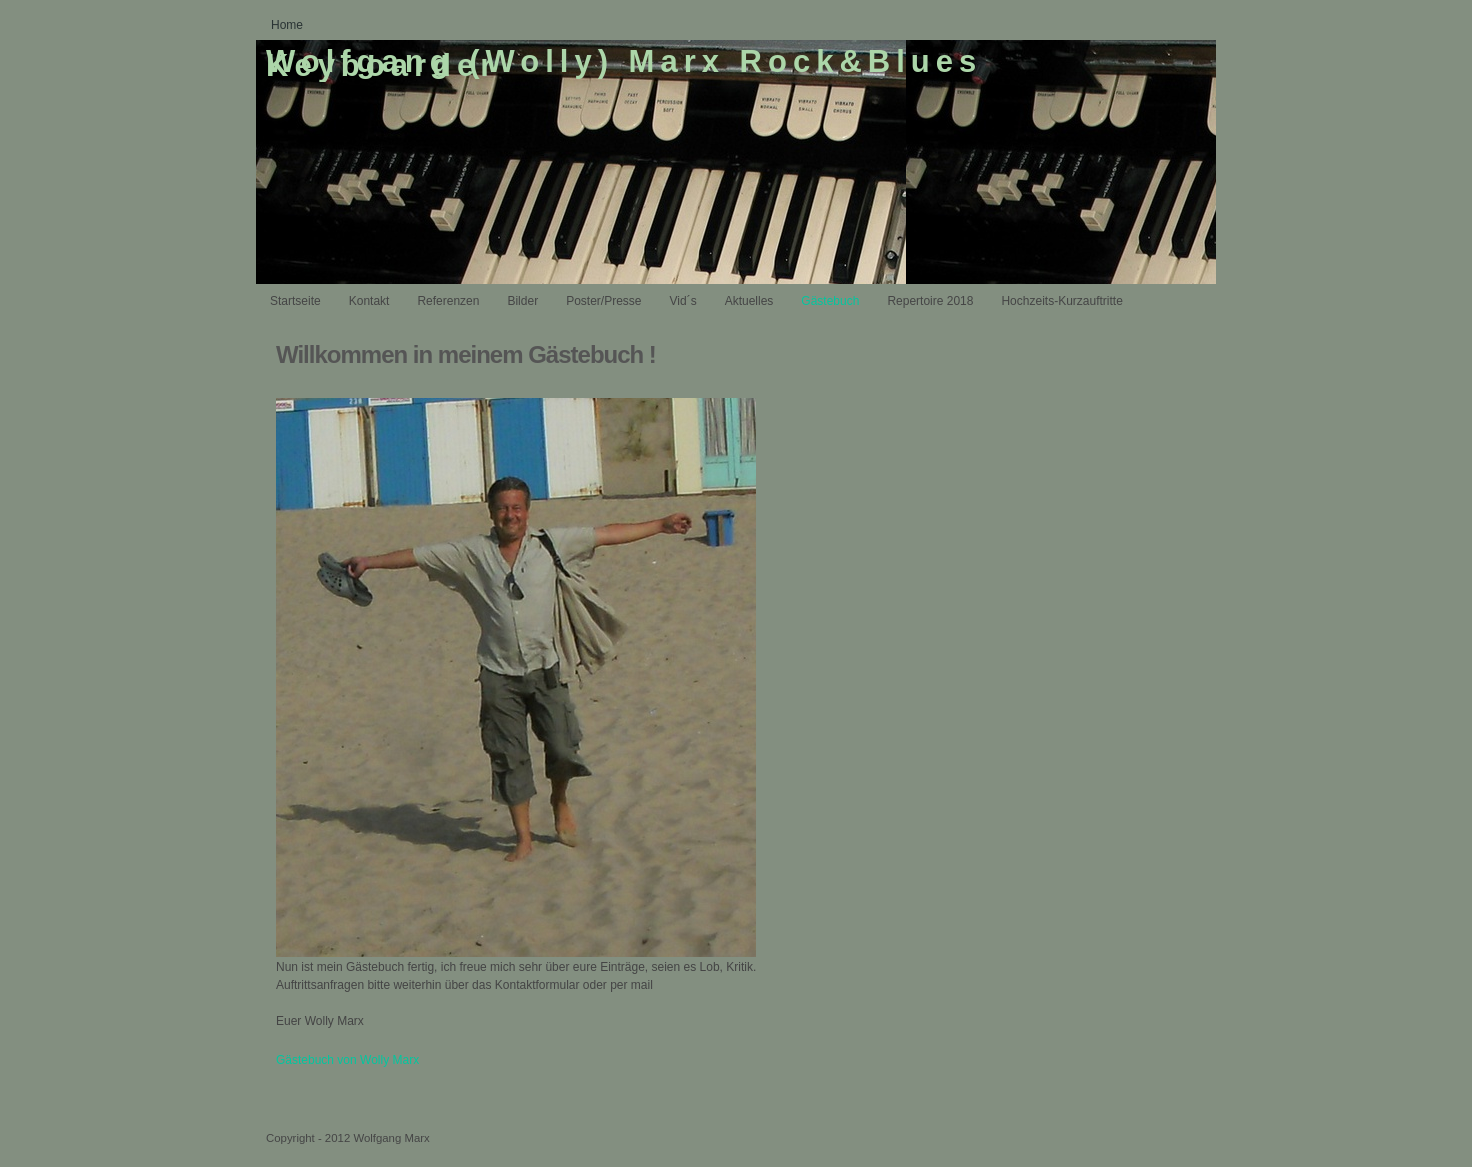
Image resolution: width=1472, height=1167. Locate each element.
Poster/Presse (603, 301)
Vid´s (683, 301)
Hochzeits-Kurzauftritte (1061, 301)
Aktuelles (749, 301)
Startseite (295, 301)
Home (287, 25)
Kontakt (369, 301)
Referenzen (448, 301)
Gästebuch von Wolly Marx (347, 1060)
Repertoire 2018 (930, 301)
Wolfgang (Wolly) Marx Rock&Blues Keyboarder (624, 64)
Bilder (522, 301)
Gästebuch (830, 301)
